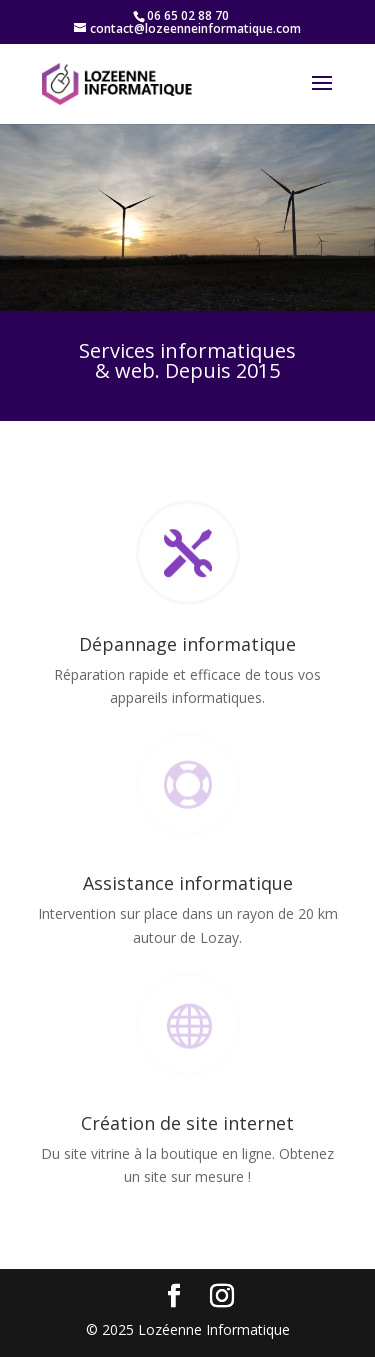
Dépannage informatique (187, 644)
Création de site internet (187, 1123)
